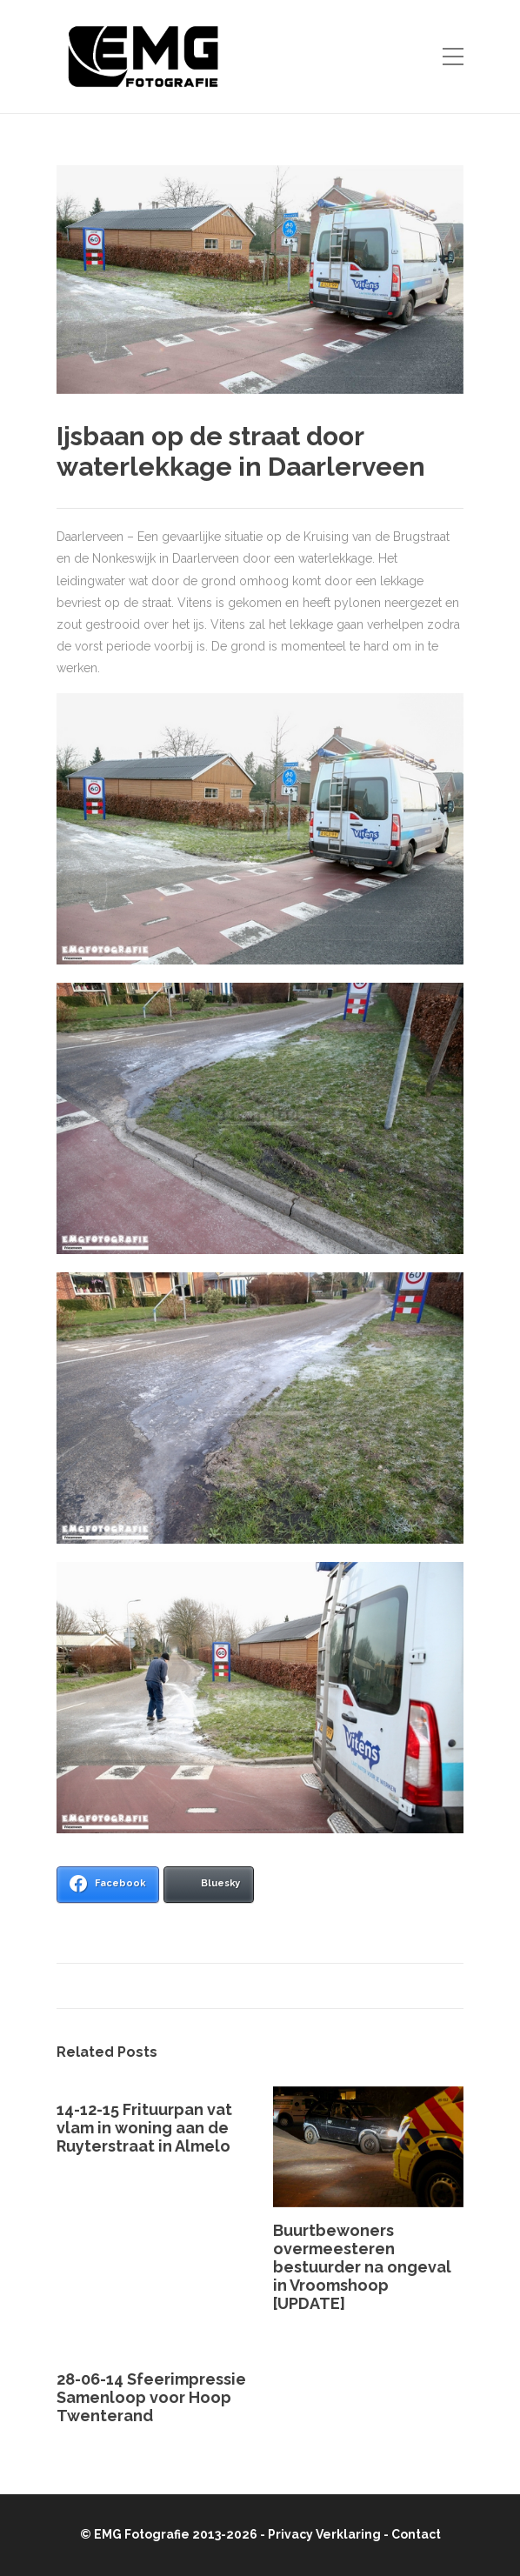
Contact (416, 2534)
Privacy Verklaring (324, 2534)
